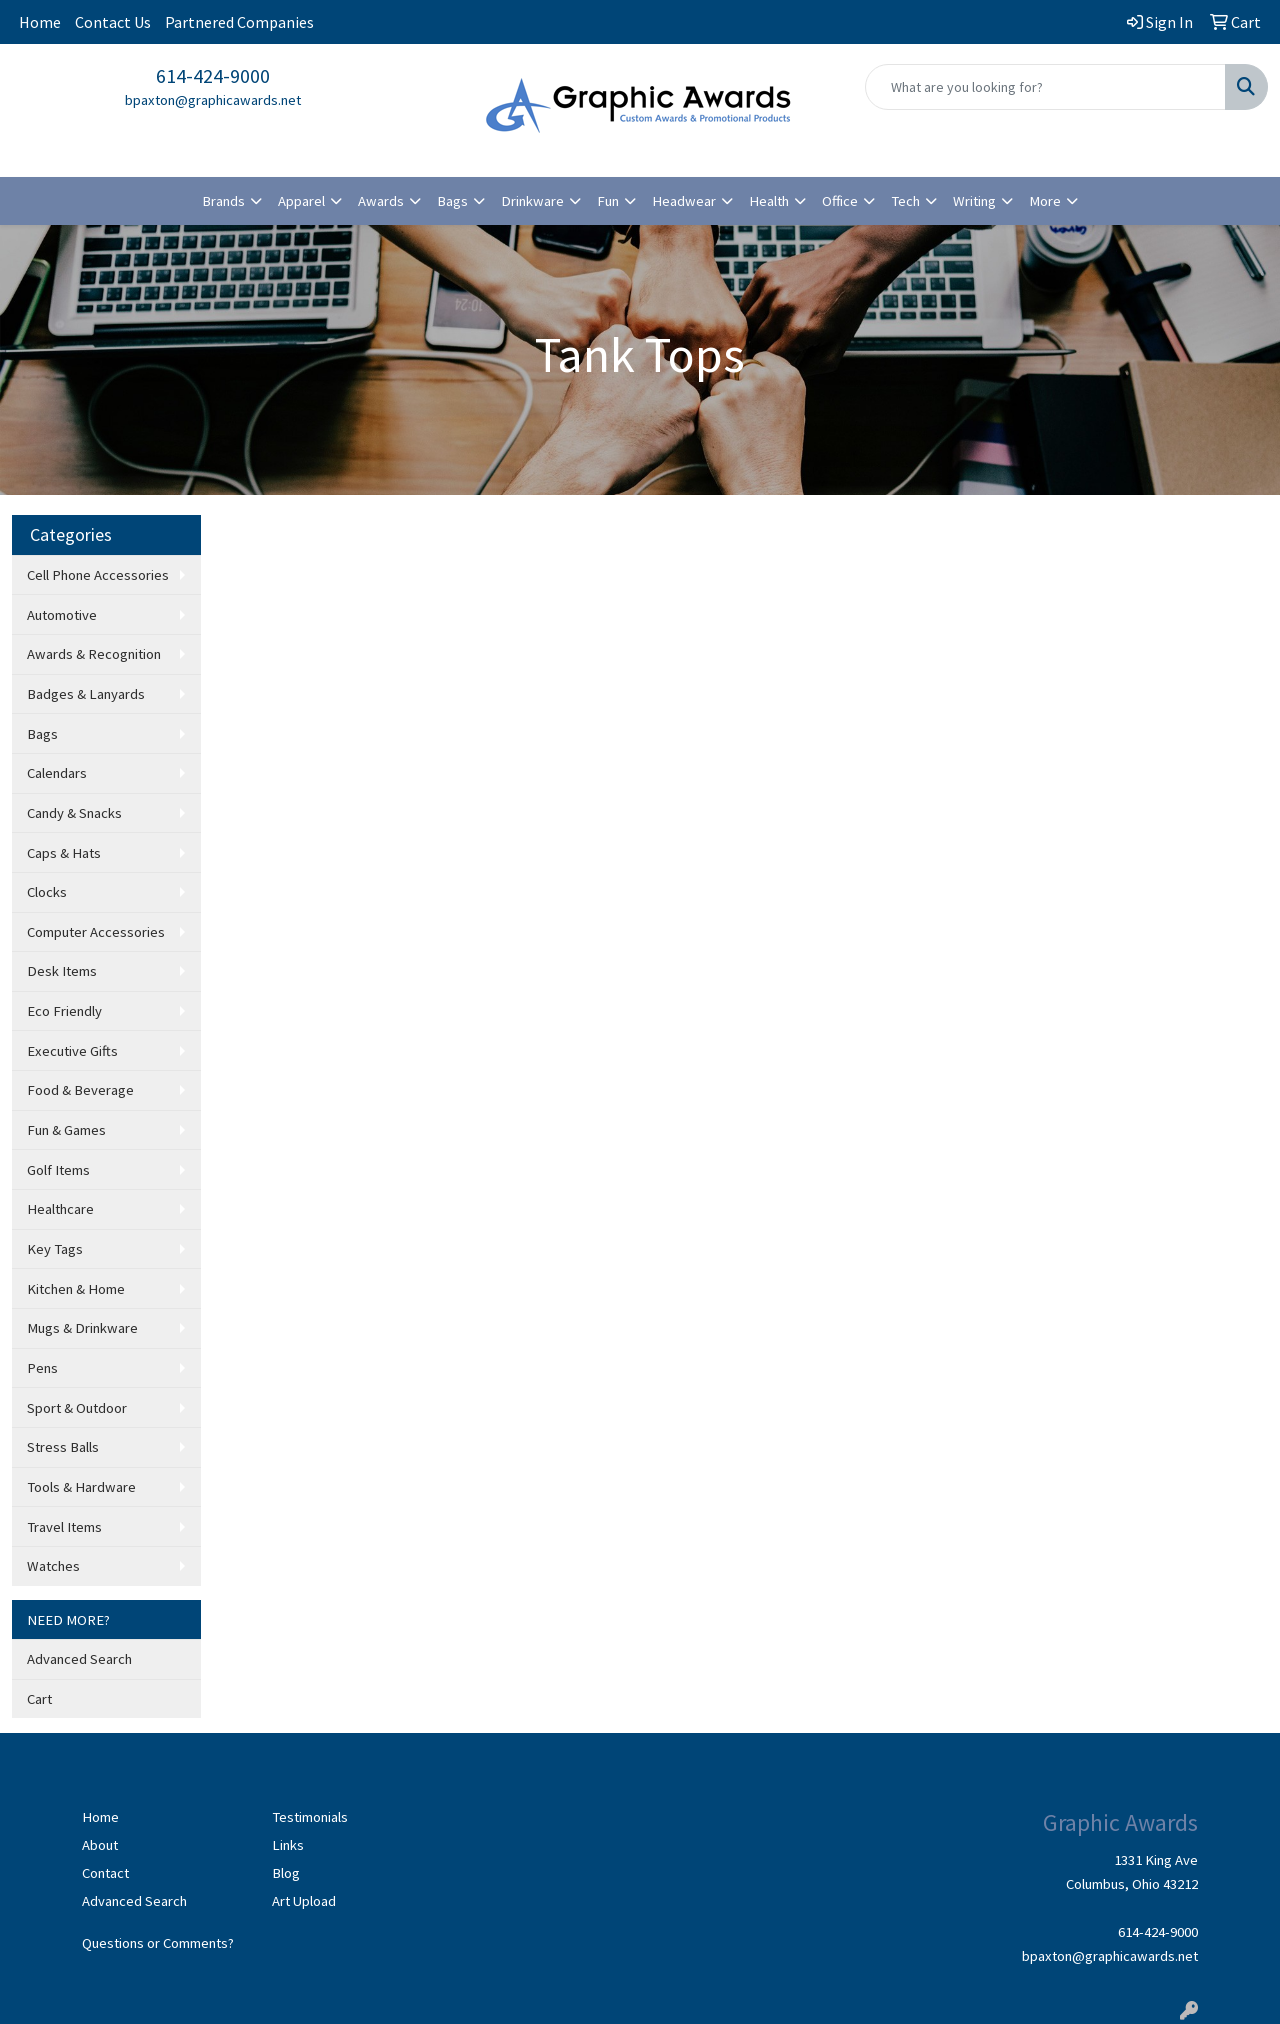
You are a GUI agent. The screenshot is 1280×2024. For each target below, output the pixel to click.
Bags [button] (452, 201)
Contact (105, 1873)
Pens (42, 1368)
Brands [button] (223, 201)
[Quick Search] (1045, 87)
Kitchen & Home (76, 1289)
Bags (42, 734)
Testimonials (310, 1817)
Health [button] (769, 201)
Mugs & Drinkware (82, 1328)
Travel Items (64, 1527)
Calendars (57, 773)
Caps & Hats (64, 853)
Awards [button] (381, 201)
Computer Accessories (96, 932)
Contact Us (113, 22)
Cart (39, 1699)
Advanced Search (79, 1659)
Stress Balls (63, 1447)
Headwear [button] (684, 201)
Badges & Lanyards (86, 694)
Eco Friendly (64, 1011)
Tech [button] (905, 201)
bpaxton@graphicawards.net (213, 100)
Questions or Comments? (158, 1943)
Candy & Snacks (74, 813)
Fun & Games (66, 1130)
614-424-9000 (213, 75)
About (100, 1845)
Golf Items (58, 1170)
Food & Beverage (80, 1090)
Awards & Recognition (94, 654)
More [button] (1045, 201)
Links (288, 1845)
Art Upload (304, 1901)
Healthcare (60, 1209)
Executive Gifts (72, 1051)
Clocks (47, 892)
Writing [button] (974, 201)
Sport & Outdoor (77, 1408)
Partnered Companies (239, 22)
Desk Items (62, 971)
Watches (53, 1566)
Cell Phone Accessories (98, 575)
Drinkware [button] (532, 201)
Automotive (62, 615)
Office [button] (840, 201)
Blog (286, 1873)
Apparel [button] (301, 201)
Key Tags (55, 1249)
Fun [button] (608, 201)
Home (40, 22)
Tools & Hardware (81, 1487)
